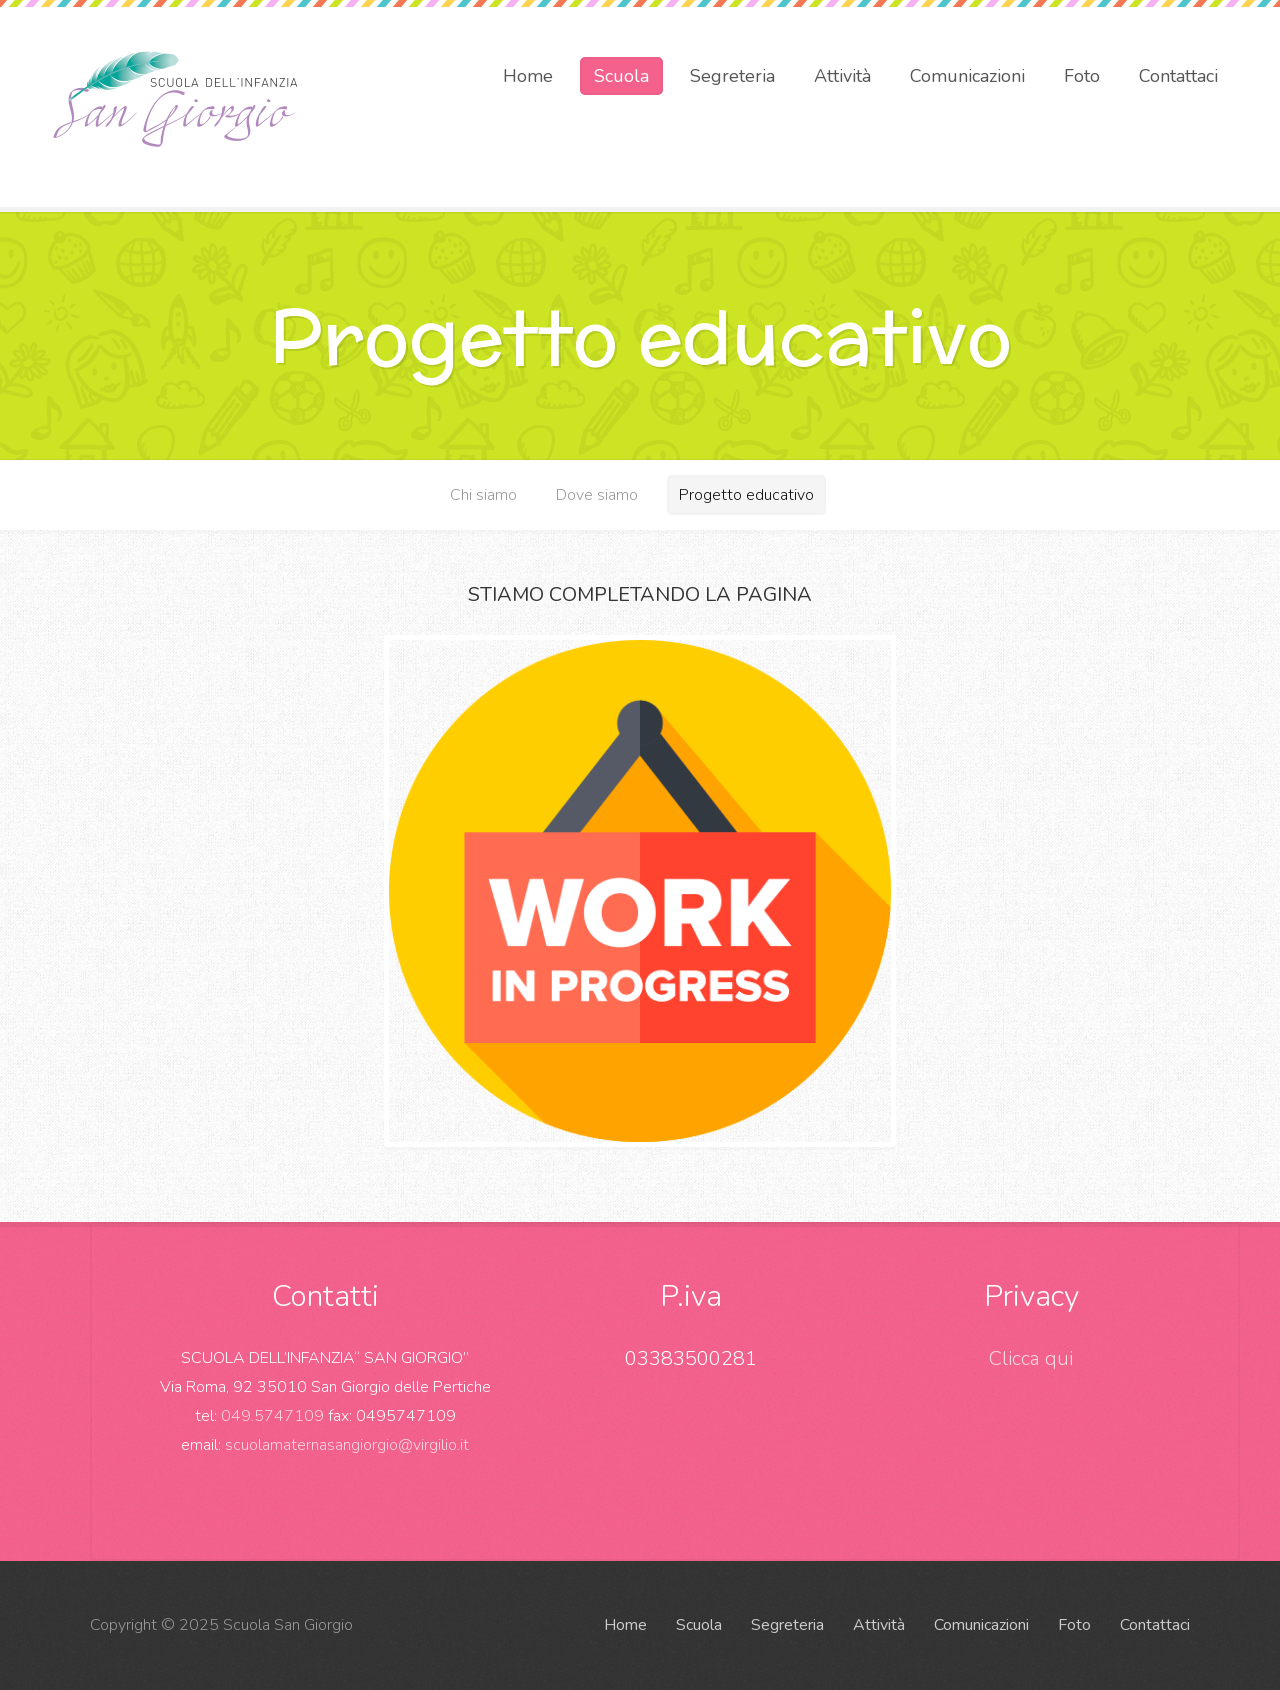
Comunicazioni (967, 76)
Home (528, 76)
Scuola (621, 76)
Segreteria (732, 76)
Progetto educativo (746, 495)
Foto (1082, 76)
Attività (842, 76)
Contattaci (1178, 76)
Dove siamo (597, 495)
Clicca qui (1031, 1358)
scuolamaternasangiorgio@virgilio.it (347, 1445)
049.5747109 (272, 1416)
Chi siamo (483, 495)
